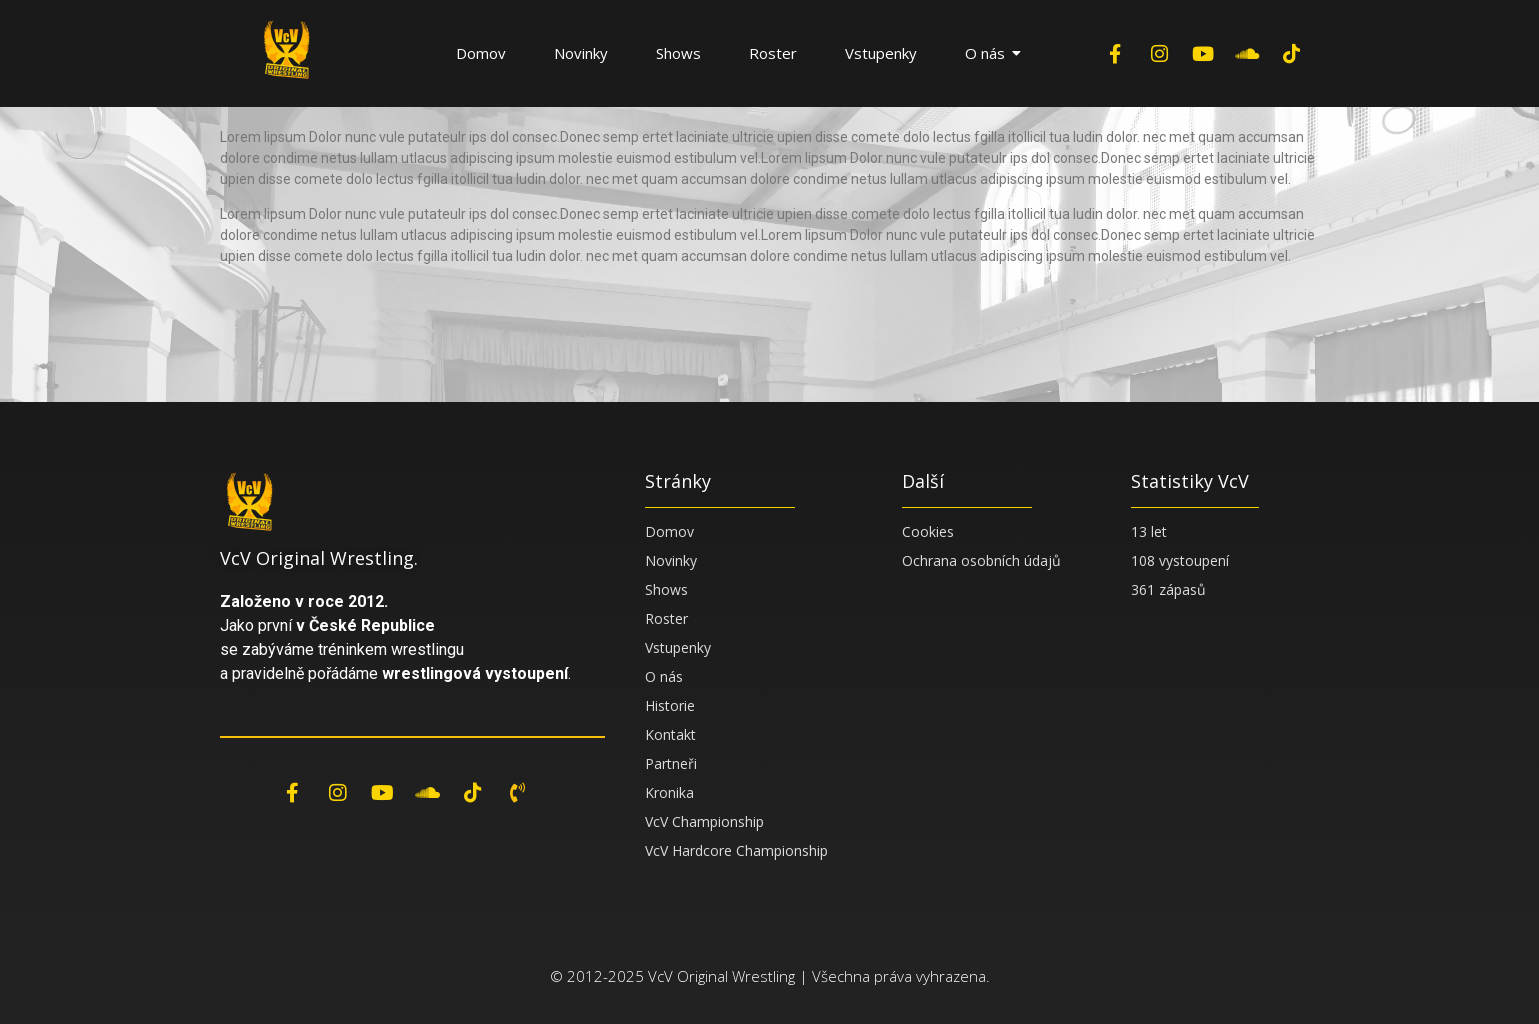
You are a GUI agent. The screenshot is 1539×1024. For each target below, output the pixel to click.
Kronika (669, 792)
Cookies (928, 531)
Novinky (581, 53)
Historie (670, 705)
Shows (678, 53)
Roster (773, 53)
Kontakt (670, 734)
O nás (992, 53)
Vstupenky (881, 53)
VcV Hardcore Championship (736, 850)
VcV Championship (704, 821)
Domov (481, 53)
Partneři (671, 763)
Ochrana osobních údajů (981, 560)
